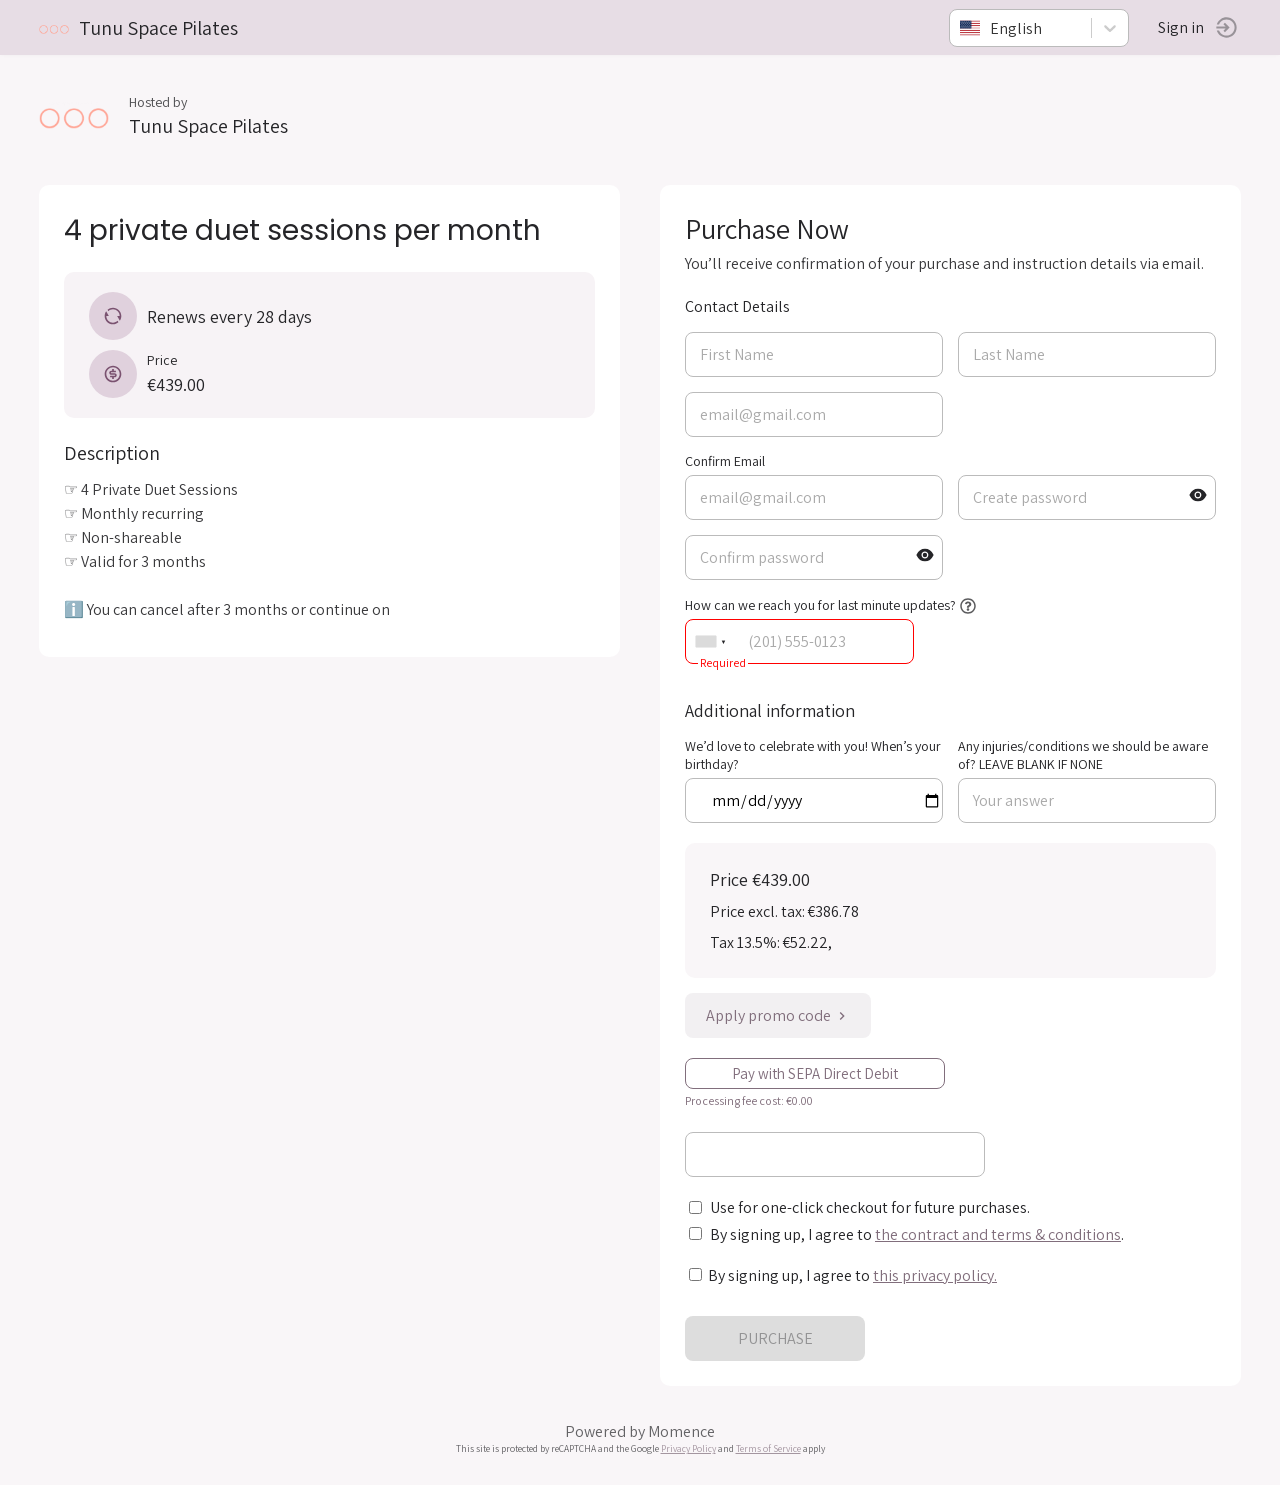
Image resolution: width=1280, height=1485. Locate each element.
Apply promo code (778, 1015)
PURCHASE (775, 1338)
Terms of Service (768, 1448)
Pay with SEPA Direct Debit (815, 1073)
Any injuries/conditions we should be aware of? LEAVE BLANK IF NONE (1083, 755)
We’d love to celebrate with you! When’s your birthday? (813, 755)
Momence (681, 1431)
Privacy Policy (688, 1448)
